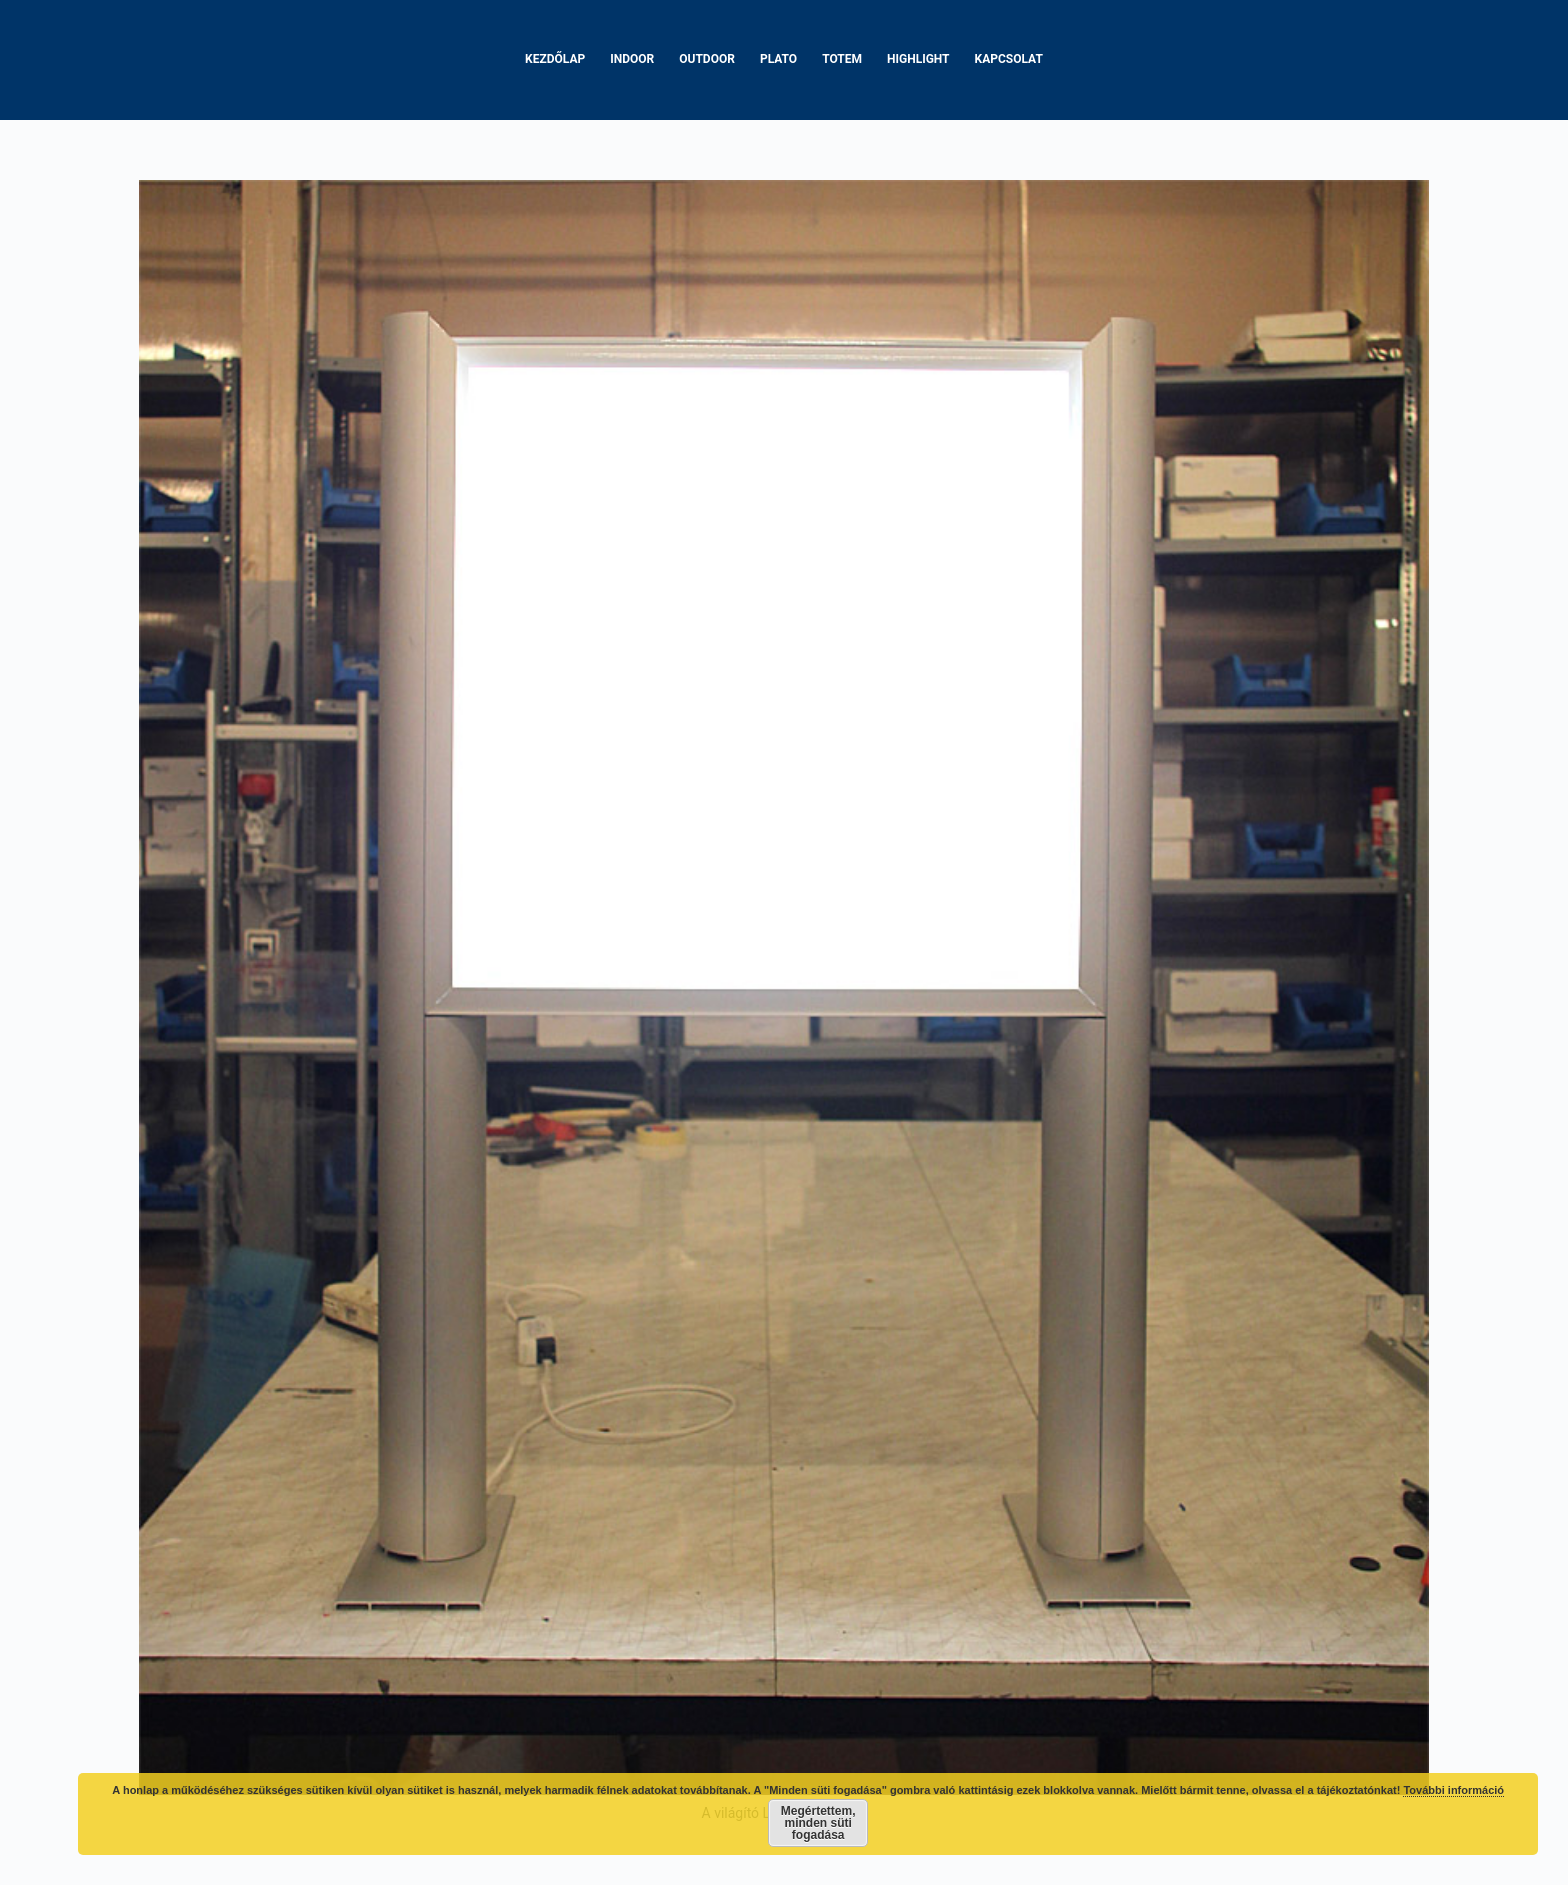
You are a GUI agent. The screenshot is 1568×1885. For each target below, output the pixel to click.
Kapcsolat (1009, 59)
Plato (778, 59)
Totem (842, 59)
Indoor (632, 59)
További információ (1453, 1790)
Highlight (918, 59)
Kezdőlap (555, 59)
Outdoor (707, 59)
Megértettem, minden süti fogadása (818, 1823)
